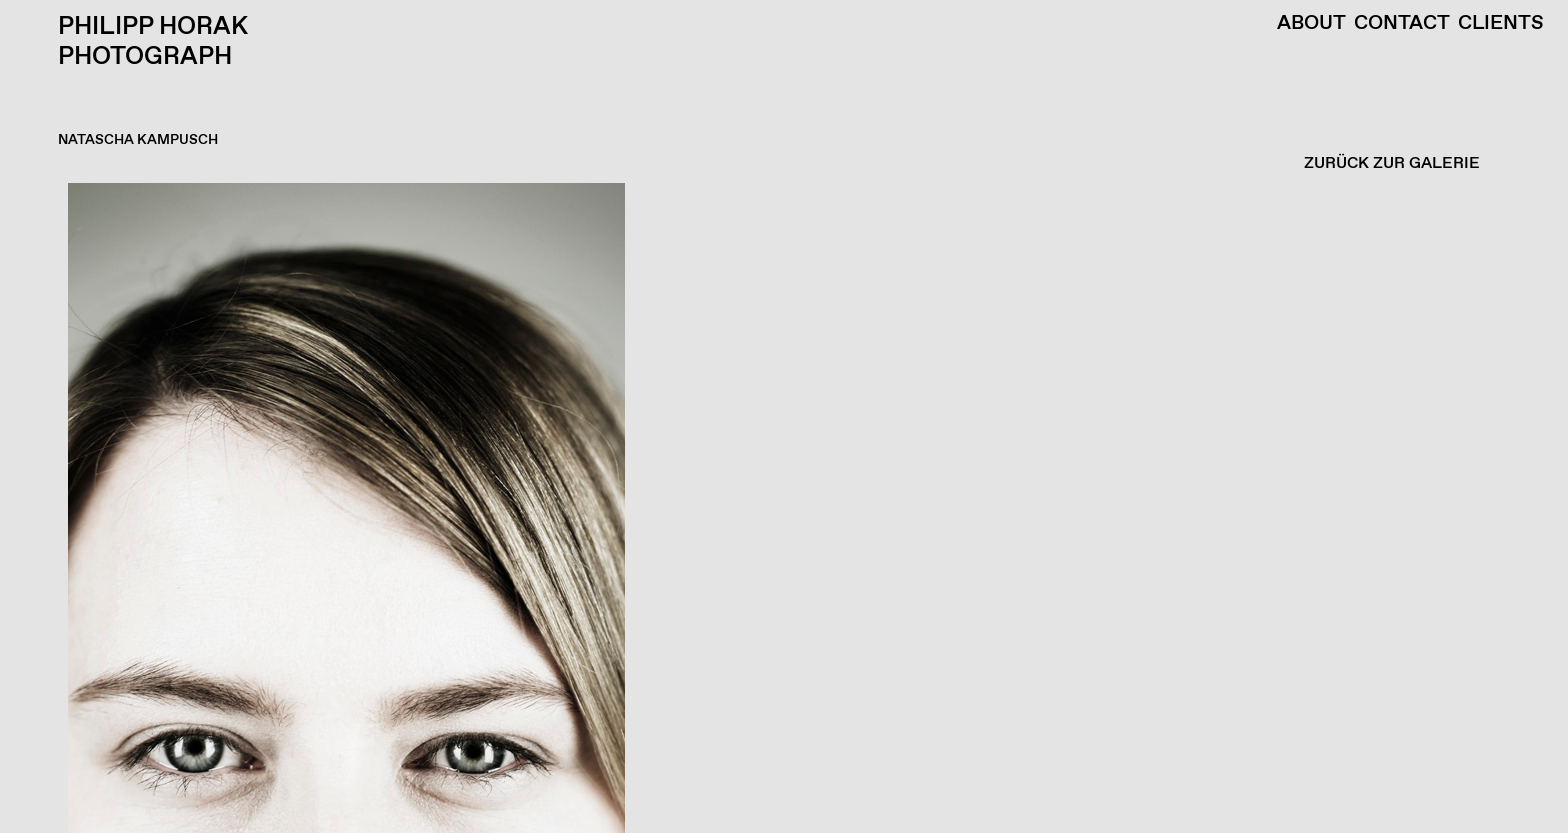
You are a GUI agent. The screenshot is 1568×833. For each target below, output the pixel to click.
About (1311, 24)
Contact (1402, 24)
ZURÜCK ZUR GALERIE (1392, 163)
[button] (779, 508)
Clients (1501, 24)
